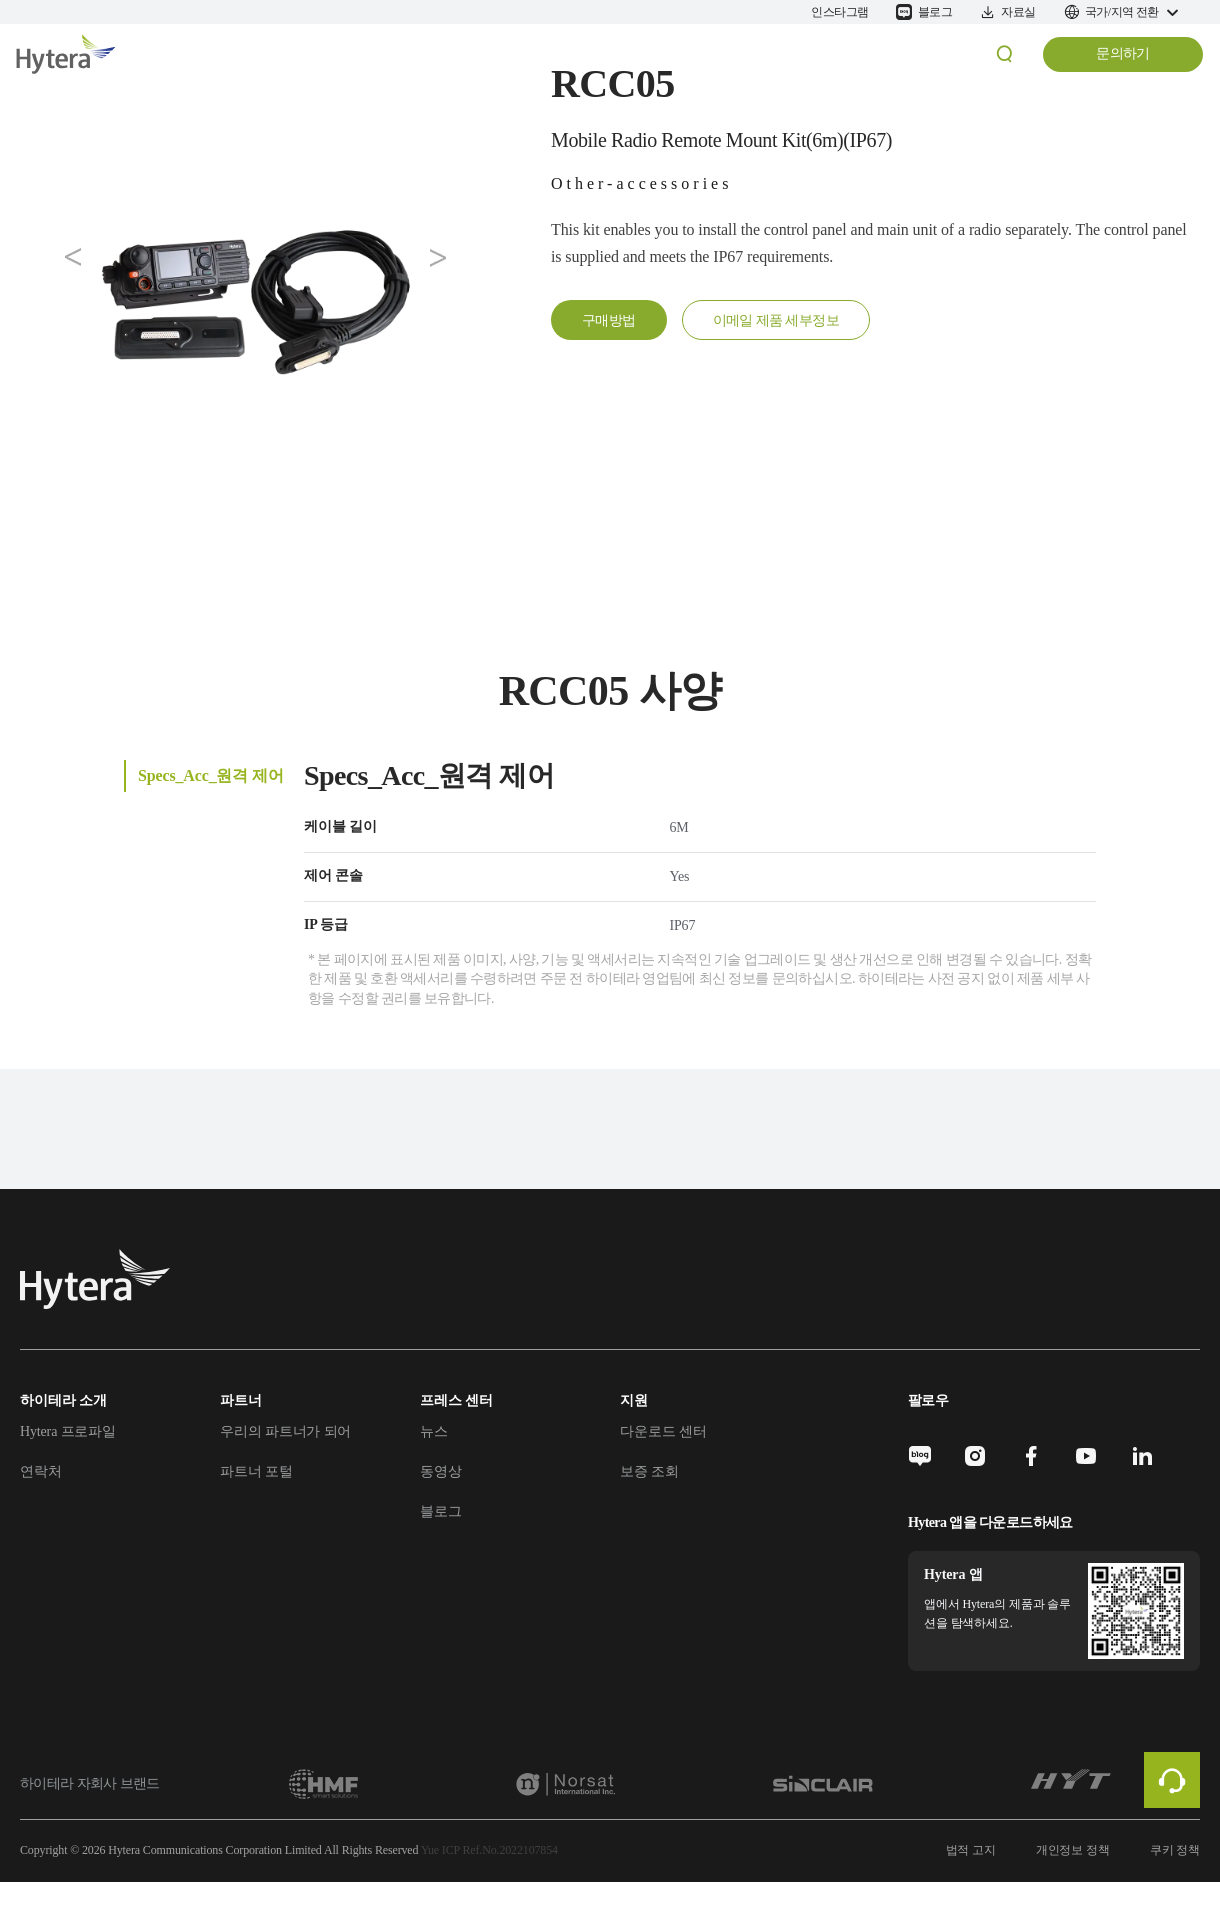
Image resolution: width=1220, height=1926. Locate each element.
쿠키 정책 (1175, 1850)
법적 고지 (971, 1850)
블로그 (441, 1511)
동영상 (441, 1471)
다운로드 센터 (663, 1431)
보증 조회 (649, 1471)
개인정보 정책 (1073, 1850)
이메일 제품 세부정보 (776, 320)
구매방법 (609, 320)
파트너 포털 (256, 1471)
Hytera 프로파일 (68, 1431)
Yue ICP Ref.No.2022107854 (489, 1850)
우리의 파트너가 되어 (285, 1431)
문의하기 (1123, 53)
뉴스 (434, 1431)
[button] (74, 258)
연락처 (41, 1471)
